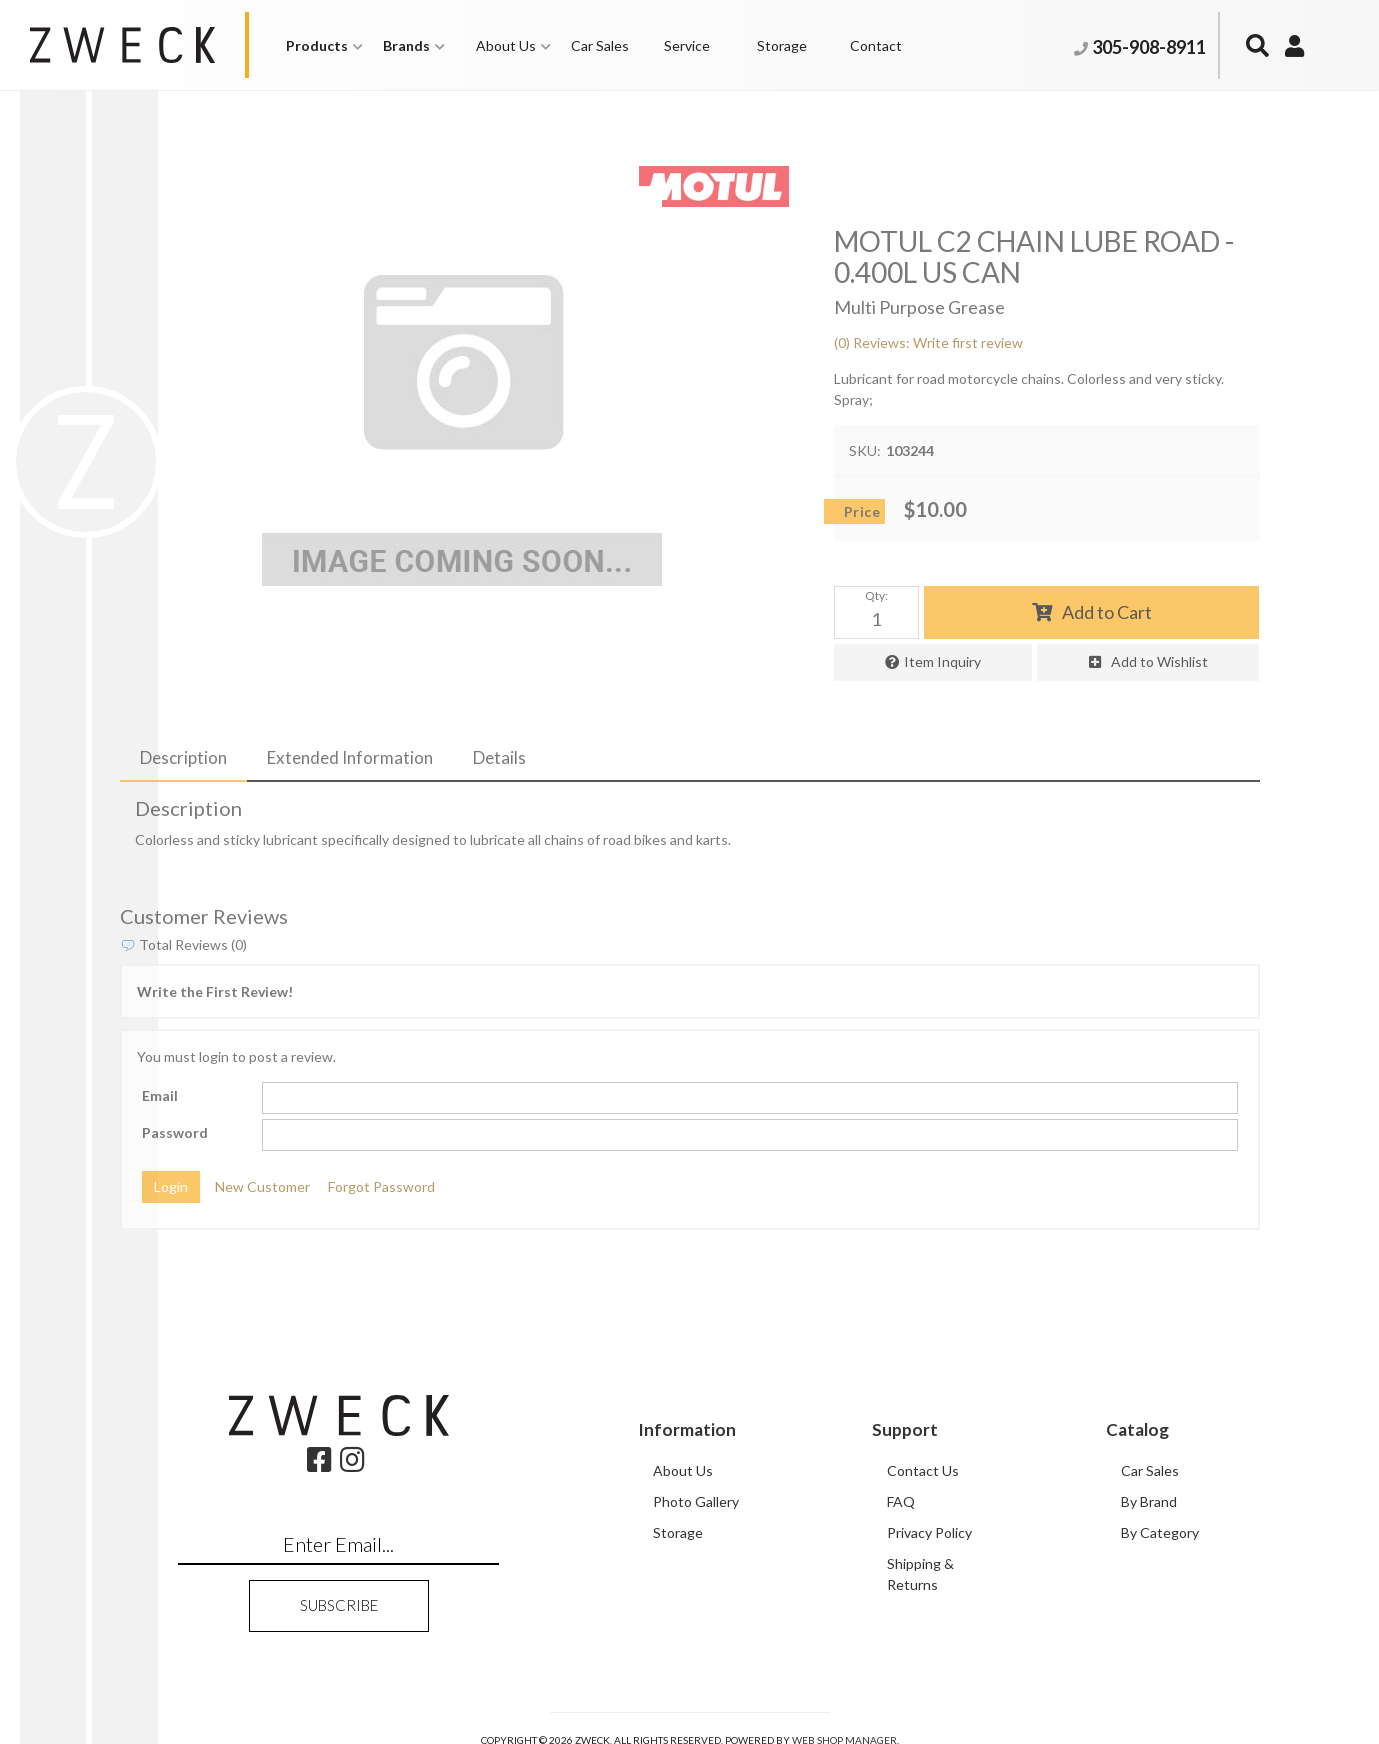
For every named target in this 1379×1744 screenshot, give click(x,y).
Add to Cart (1107, 612)
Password (175, 1132)
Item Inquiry (942, 661)
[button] (324, 45)
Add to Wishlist (1159, 661)
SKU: (865, 450)
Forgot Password (381, 1186)
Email (160, 1095)
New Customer (262, 1186)
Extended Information (350, 757)
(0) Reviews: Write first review (928, 342)
